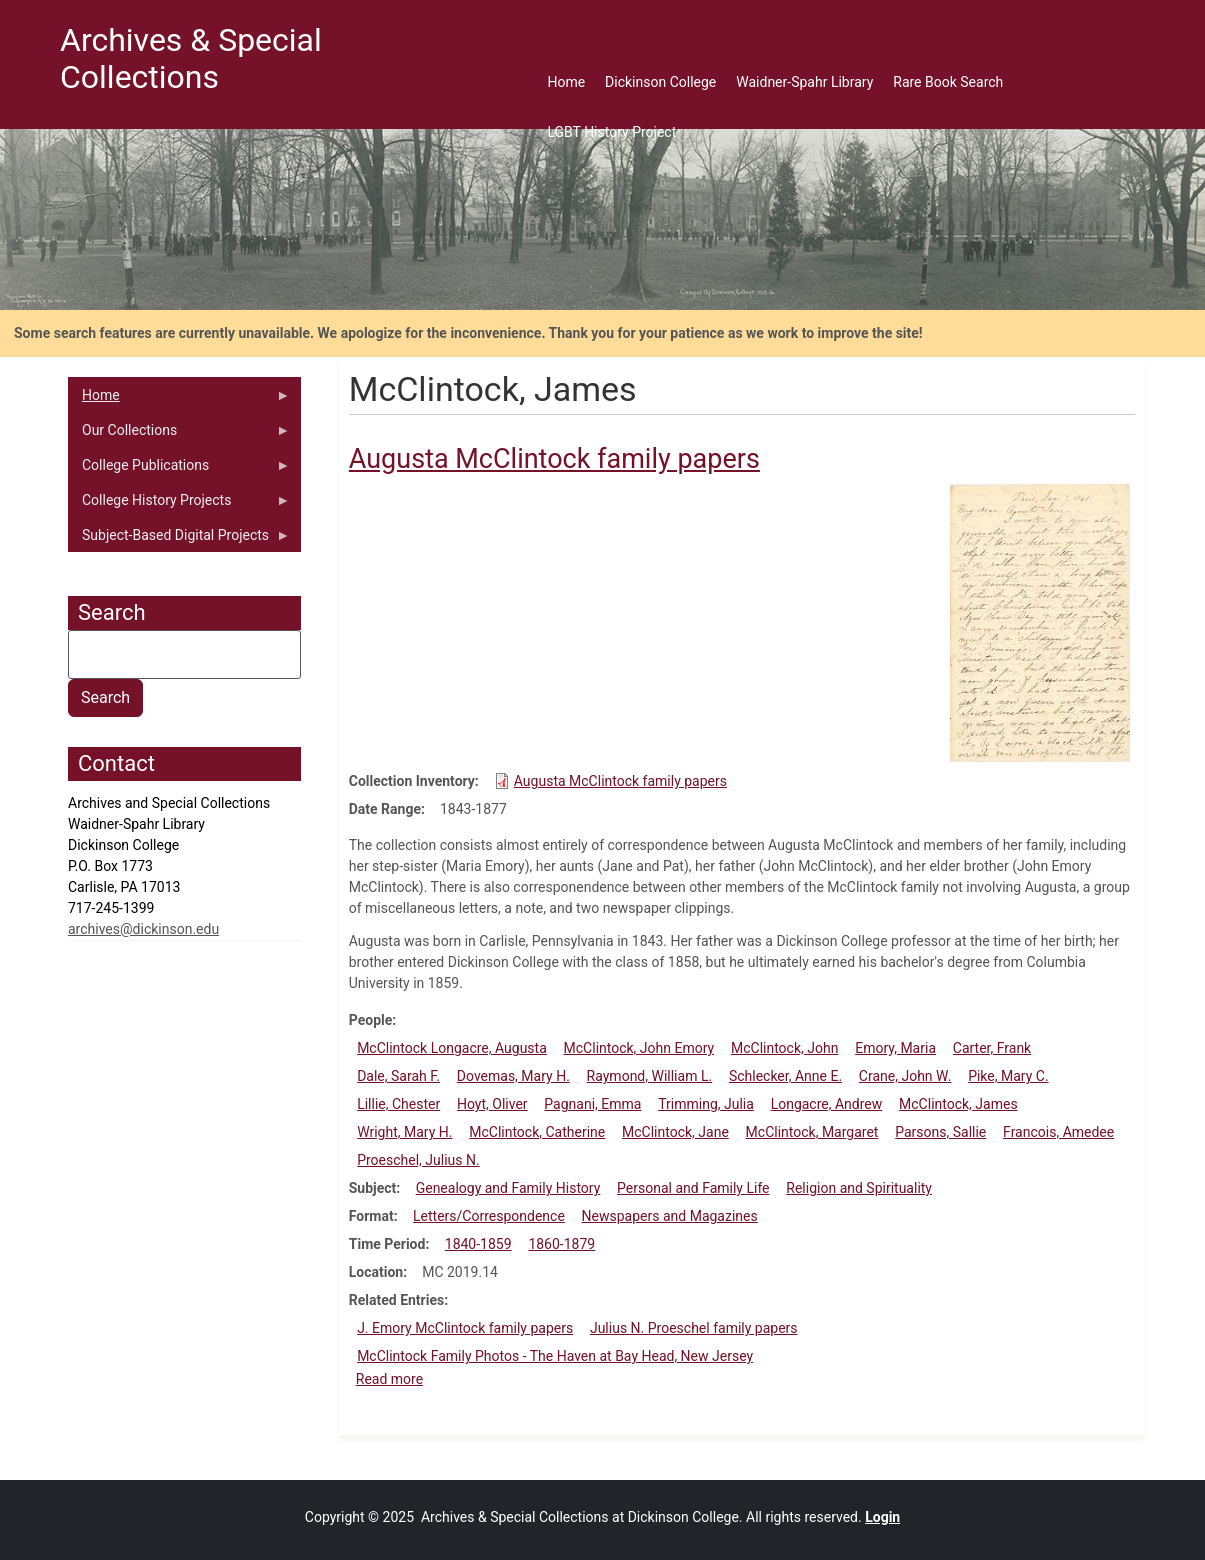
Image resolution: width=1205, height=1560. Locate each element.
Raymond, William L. (650, 1076)
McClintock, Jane (675, 1132)
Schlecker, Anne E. (785, 1076)
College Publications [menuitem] (179, 470)
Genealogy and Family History (508, 1188)
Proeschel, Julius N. (418, 1160)
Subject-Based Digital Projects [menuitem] (179, 540)
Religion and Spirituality (859, 1188)
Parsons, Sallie (940, 1132)
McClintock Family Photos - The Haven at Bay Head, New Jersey (555, 1356)
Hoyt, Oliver (492, 1104)
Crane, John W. (905, 1076)
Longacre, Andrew (827, 1104)
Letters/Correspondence (489, 1216)
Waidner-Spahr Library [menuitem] (804, 82)
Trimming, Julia (706, 1104)
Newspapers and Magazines (670, 1216)
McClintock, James (958, 1104)
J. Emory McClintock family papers (465, 1328)
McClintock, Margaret (812, 1132)
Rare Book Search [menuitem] (948, 82)
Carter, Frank (992, 1048)
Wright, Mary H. (404, 1132)
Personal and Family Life (693, 1188)
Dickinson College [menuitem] (660, 82)
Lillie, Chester (398, 1104)
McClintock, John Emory (639, 1048)
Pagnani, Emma (592, 1104)
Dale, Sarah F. (398, 1076)
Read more (389, 1379)
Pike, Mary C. (1008, 1076)
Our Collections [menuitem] (179, 435)
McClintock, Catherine (537, 1132)
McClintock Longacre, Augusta (452, 1048)
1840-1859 (478, 1244)
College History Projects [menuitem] (179, 505)
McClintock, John (784, 1048)
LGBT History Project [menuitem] (611, 132)
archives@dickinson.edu (143, 929)
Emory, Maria (895, 1048)
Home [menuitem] (566, 82)
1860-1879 (561, 1244)
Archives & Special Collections (191, 58)
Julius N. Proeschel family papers (694, 1328)
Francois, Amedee (1058, 1132)
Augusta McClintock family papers (620, 781)
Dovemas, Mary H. (513, 1076)
